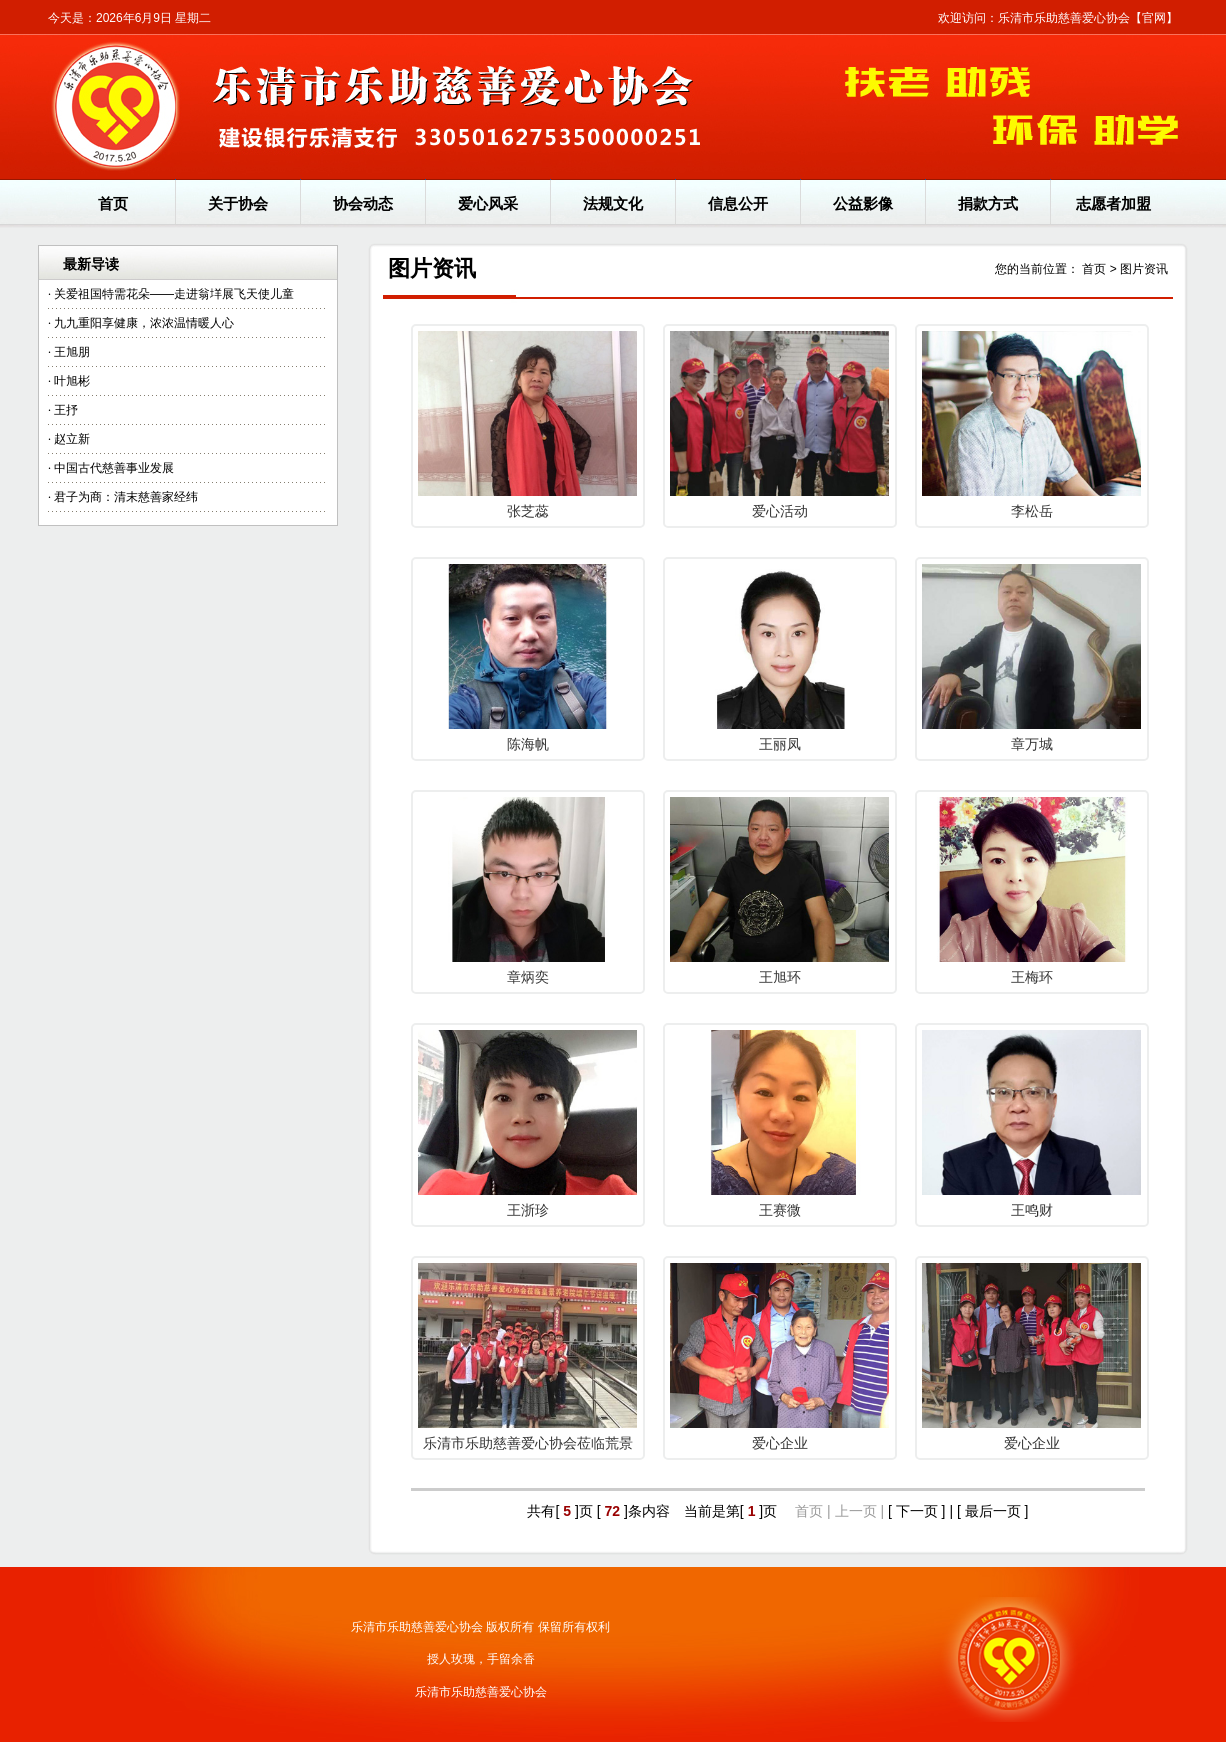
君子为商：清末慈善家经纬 (126, 497)
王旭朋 (72, 352)
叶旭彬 (72, 381)
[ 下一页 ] (917, 1511)
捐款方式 (988, 203)
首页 (113, 203)
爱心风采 (488, 203)
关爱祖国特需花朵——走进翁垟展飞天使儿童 (174, 294)
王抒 (66, 410)
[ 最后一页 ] (993, 1511)
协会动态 (363, 203)
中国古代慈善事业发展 (114, 468)
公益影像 (863, 203)
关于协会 (238, 203)
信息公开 (738, 203)
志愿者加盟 (1113, 203)
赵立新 (72, 439)
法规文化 (613, 203)
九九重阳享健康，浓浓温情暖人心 (144, 323)
